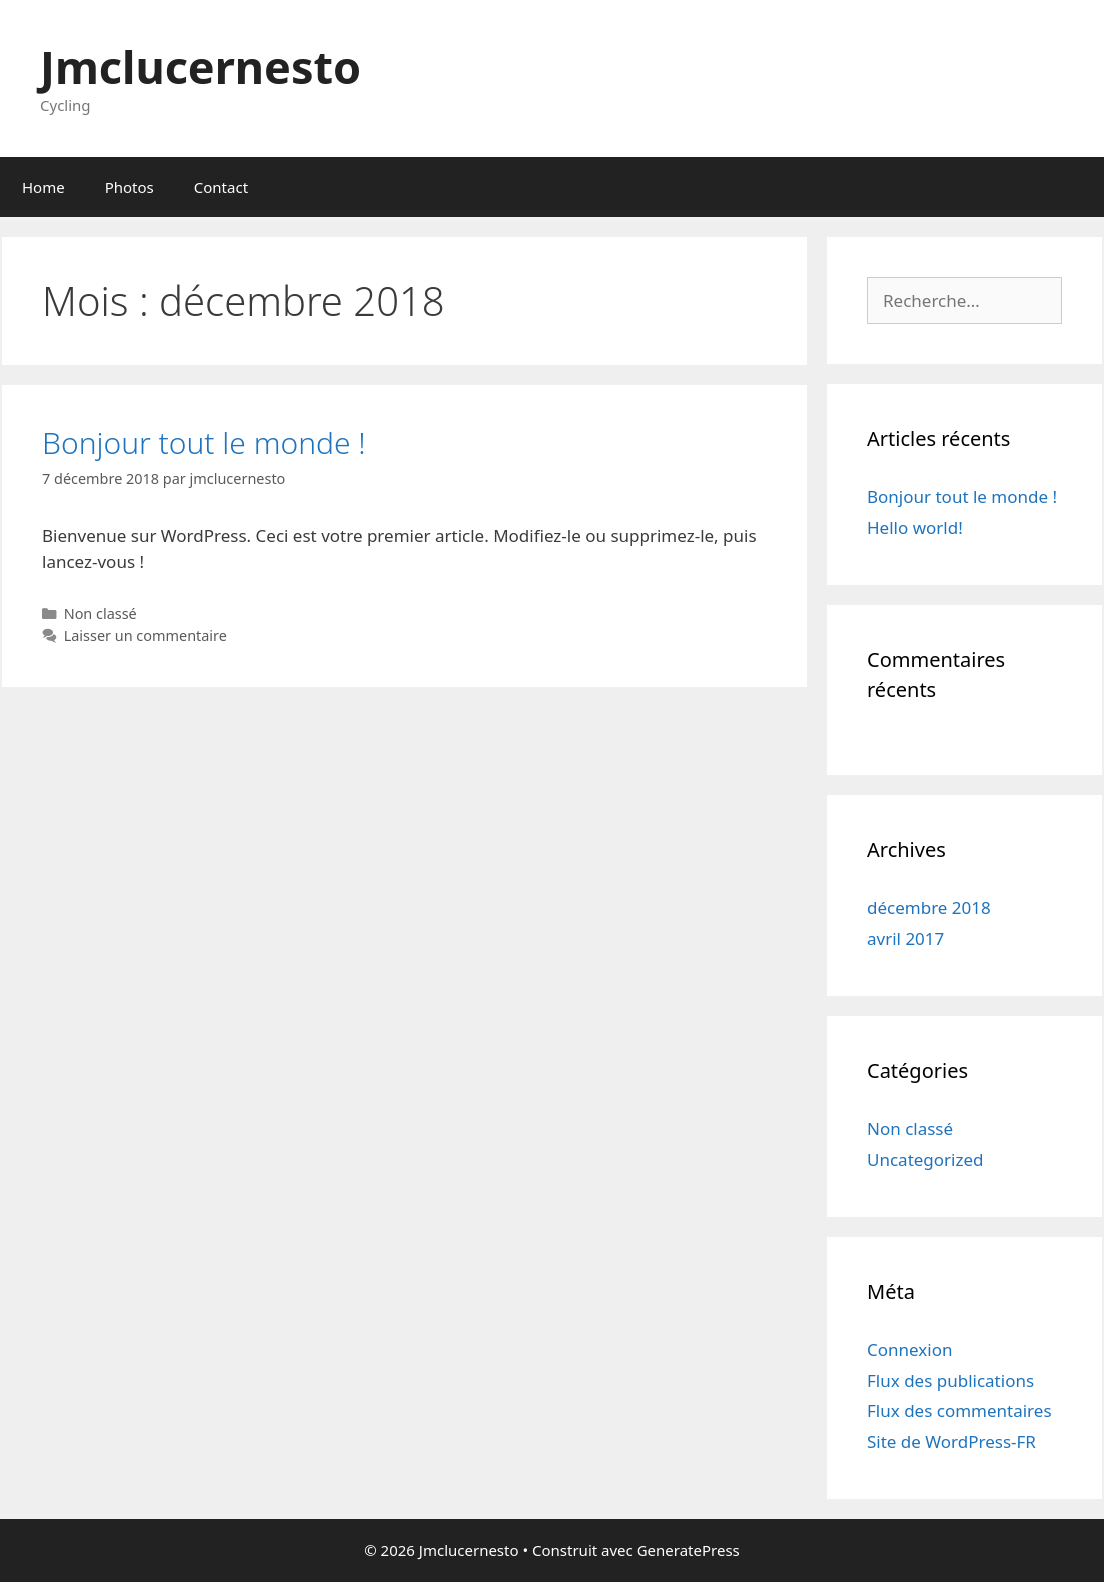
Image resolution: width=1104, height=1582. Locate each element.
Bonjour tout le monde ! (204, 442)
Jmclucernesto (200, 66)
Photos (129, 187)
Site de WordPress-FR (951, 1441)
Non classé (100, 613)
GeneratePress (688, 1550)
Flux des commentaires (959, 1410)
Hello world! (915, 527)
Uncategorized (925, 1159)
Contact (221, 187)
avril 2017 (905, 938)
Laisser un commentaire (145, 635)
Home (43, 187)
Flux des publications (950, 1380)
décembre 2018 (929, 907)
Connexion (909, 1349)
